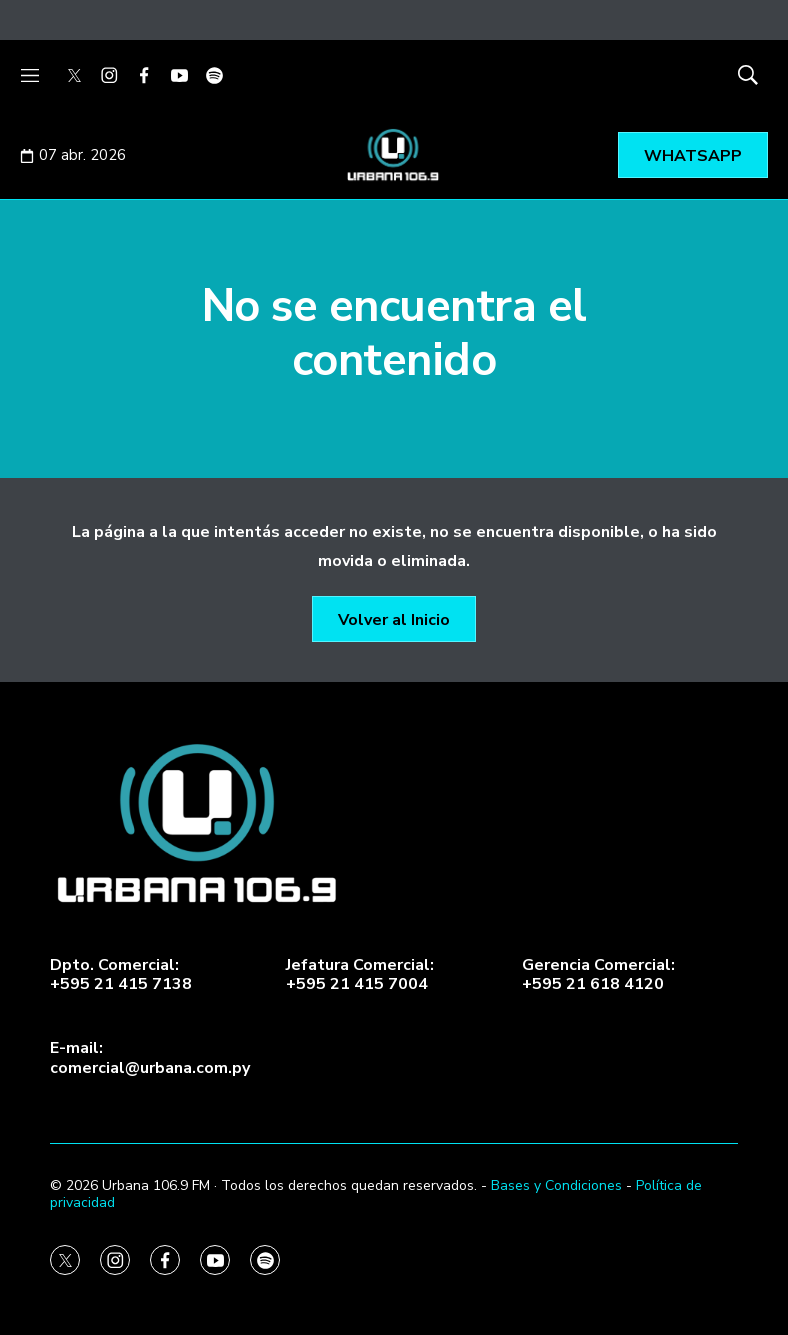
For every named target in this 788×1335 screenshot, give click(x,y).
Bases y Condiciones (556, 1185)
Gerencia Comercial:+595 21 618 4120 (598, 975)
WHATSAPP (693, 156)
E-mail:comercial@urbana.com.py (150, 1058)
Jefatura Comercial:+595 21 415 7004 (360, 975)
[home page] (394, 824)
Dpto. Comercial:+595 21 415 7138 (121, 975)
